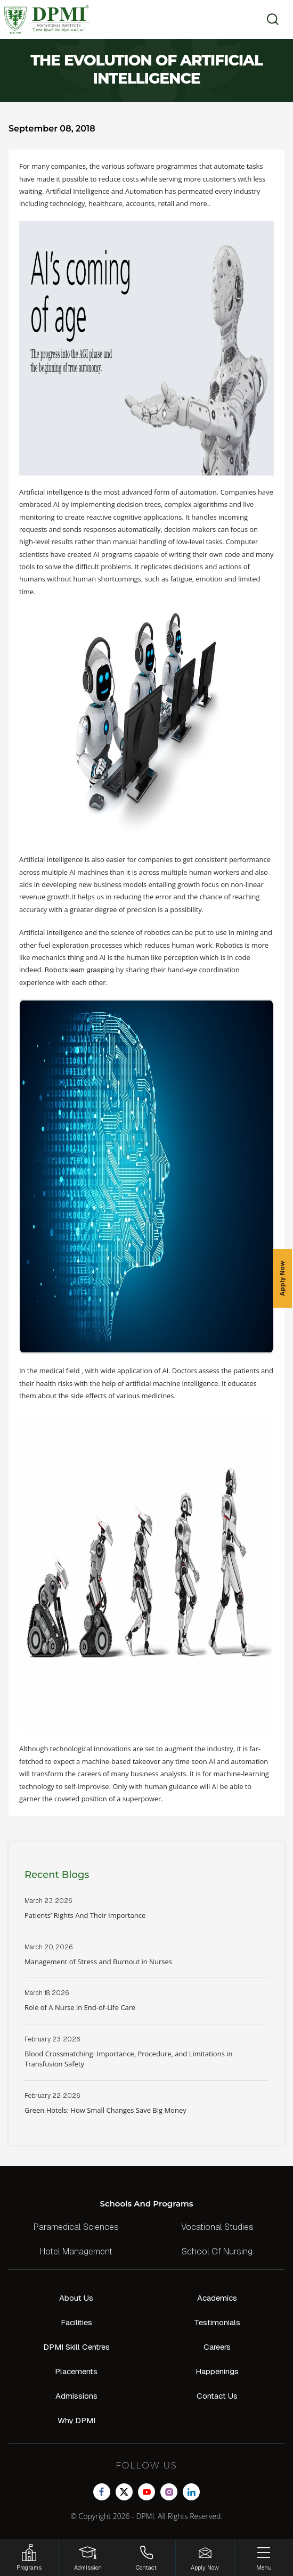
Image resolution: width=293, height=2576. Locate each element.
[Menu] (264, 2557)
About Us (76, 2298)
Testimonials (217, 2322)
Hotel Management (76, 2251)
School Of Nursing (217, 2251)
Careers (217, 2347)
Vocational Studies (217, 2227)
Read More (146, 1914)
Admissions (76, 2396)
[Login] (87, 2557)
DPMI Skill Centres (76, 2347)
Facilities (76, 2322)
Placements (76, 2371)
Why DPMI (76, 2420)
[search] (269, 19)
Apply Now (282, 1278)
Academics (217, 2298)
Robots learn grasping (79, 969)
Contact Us (217, 2396)
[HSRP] (29, 2557)
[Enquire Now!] (205, 2557)
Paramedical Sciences (76, 2227)
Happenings (217, 2371)
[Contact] (146, 2557)
